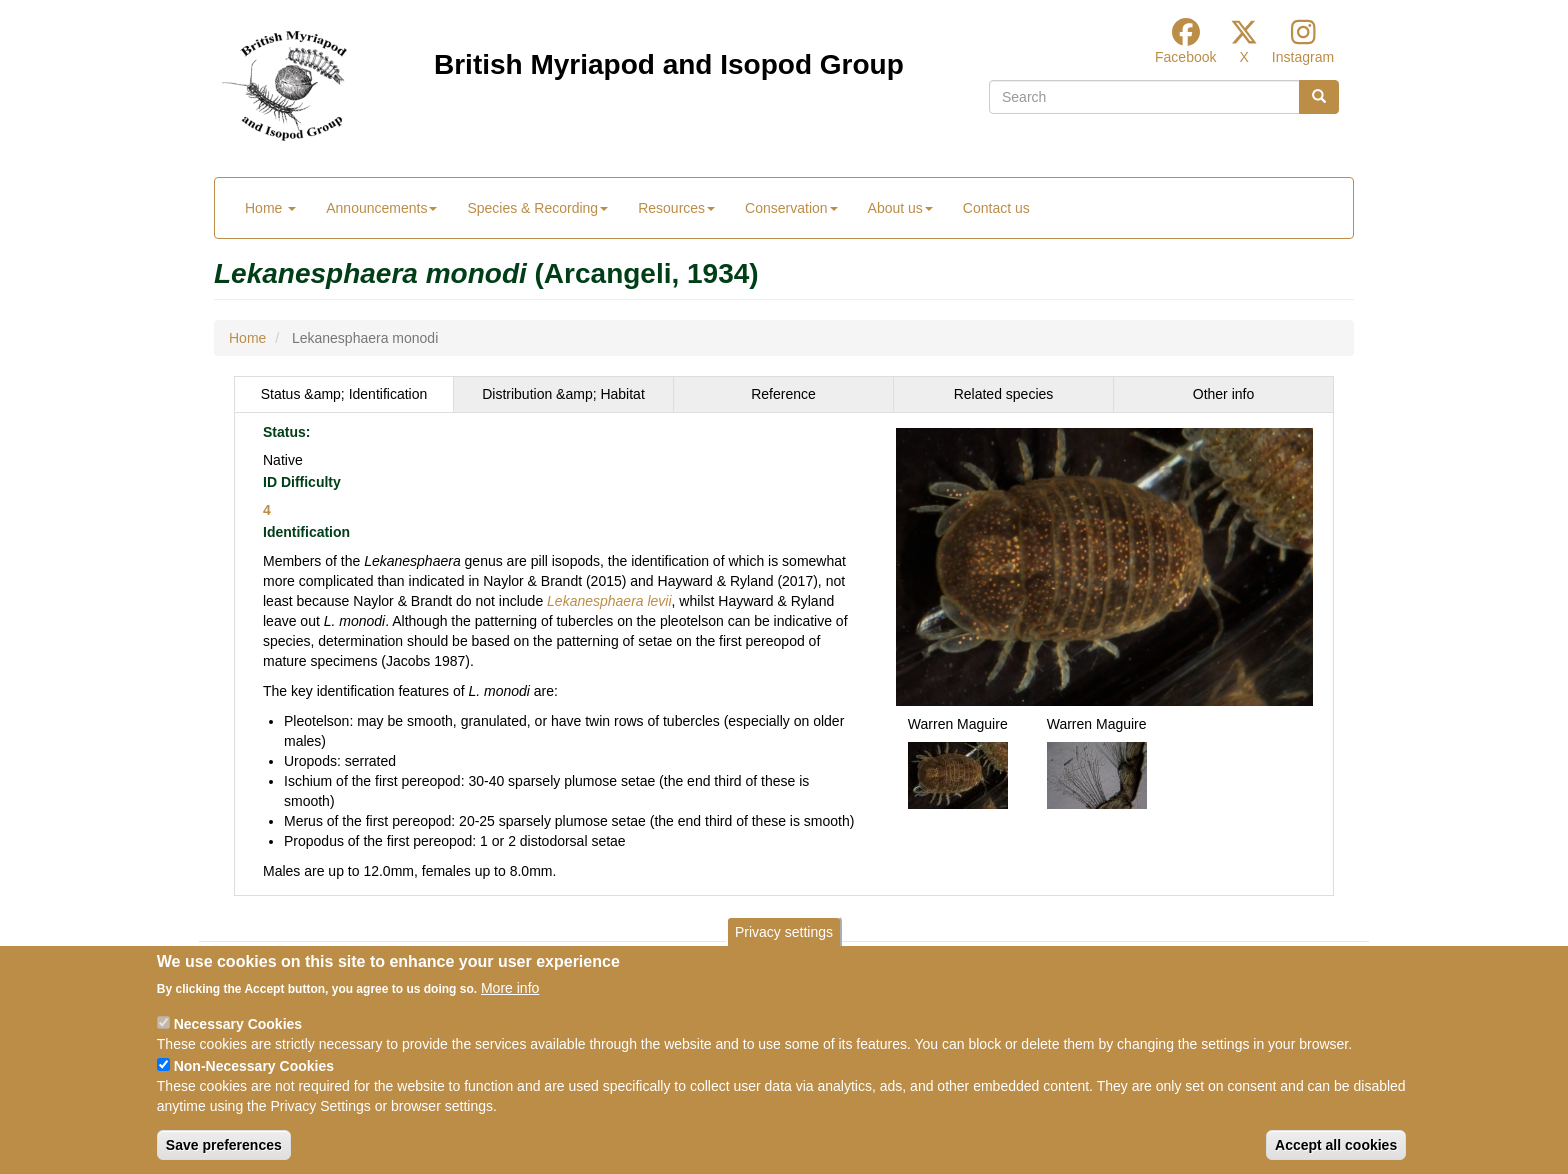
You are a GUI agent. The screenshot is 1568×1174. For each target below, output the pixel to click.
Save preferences (224, 1145)
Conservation (791, 208)
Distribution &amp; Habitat (563, 394)
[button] (1104, 565)
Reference (783, 394)
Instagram (1303, 57)
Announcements (381, 208)
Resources (676, 208)
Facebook (1185, 57)
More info (510, 988)
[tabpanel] (784, 654)
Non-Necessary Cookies (254, 1066)
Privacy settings (784, 932)
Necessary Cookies (238, 1024)
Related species (1004, 394)
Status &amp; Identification (344, 394)
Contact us (996, 208)
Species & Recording (537, 208)
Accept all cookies (1336, 1145)
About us (900, 208)
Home (270, 208)
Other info (1223, 394)
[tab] (344, 394)
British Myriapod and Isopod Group (669, 64)
